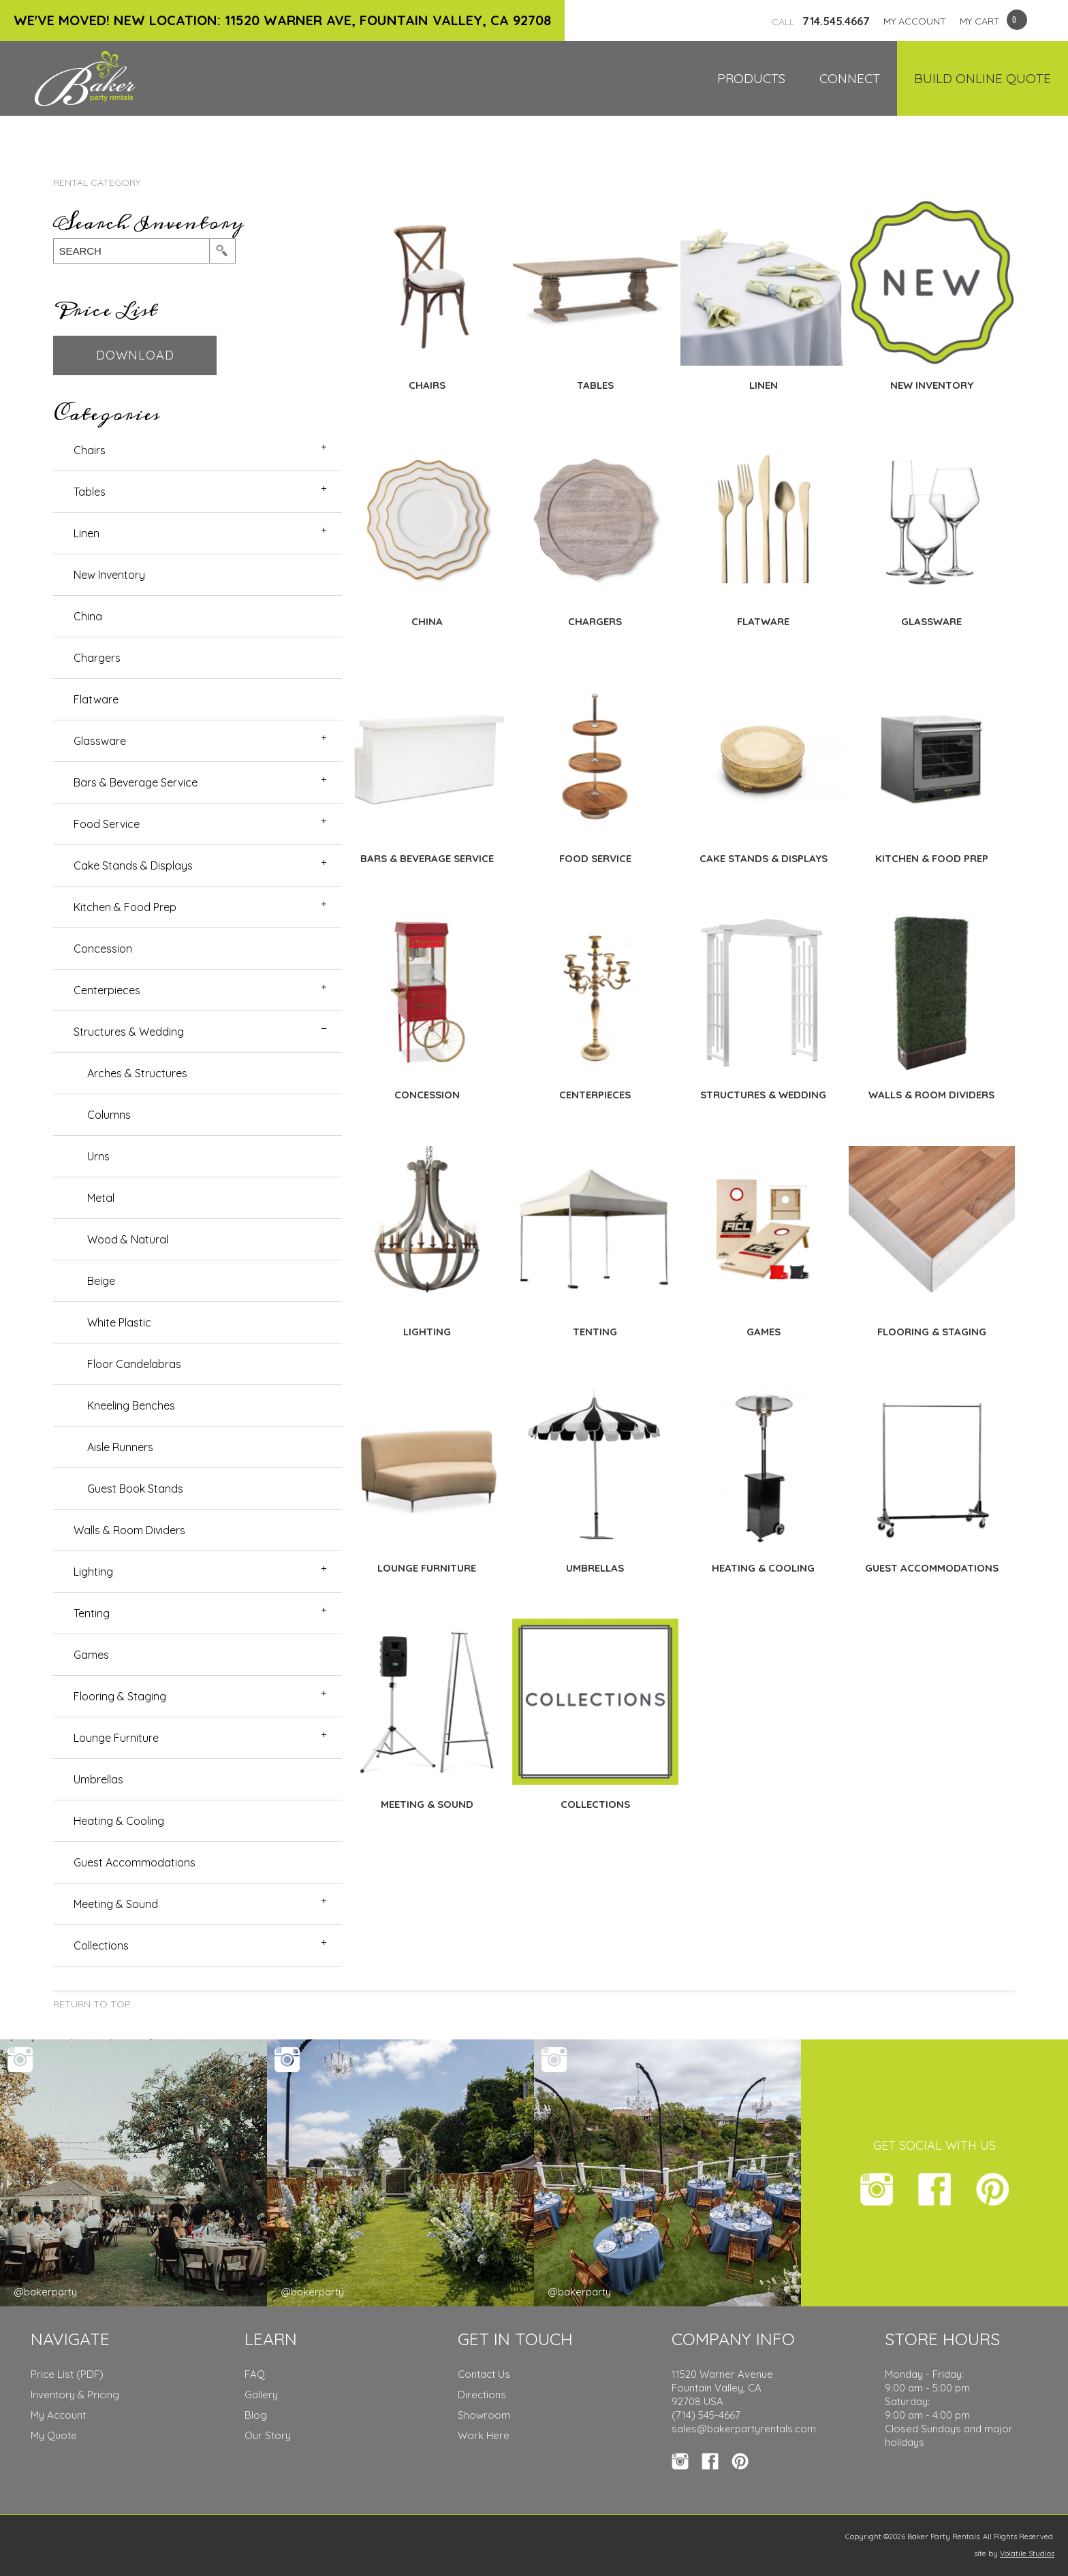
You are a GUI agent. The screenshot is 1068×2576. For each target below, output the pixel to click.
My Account (58, 2414)
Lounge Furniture (116, 1738)
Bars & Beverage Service (136, 782)
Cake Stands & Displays (133, 865)
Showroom (484, 2414)
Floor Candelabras (134, 1364)
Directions (482, 2394)
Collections (101, 1945)
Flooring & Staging (120, 1696)
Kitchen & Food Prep (125, 907)
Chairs (90, 450)
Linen (86, 533)
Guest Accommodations (134, 1862)
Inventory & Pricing (75, 2394)
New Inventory (109, 575)
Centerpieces (107, 990)
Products (751, 78)
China (88, 616)
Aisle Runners (120, 1447)
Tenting (92, 1613)
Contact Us (484, 2374)
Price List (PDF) (67, 2374)
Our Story (268, 2435)
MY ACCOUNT (914, 21)
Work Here (483, 2435)
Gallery (261, 2394)
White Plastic (119, 1322)
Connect (849, 78)
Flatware (96, 699)
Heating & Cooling (119, 1821)
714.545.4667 (821, 21)
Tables (90, 491)
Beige (101, 1281)
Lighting (93, 1571)
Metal (100, 1198)
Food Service (107, 824)
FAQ (255, 2374)
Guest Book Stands (135, 1488)
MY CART (980, 21)
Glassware (100, 741)
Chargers (97, 658)
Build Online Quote (982, 78)
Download (135, 355)
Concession (103, 948)
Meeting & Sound (116, 1904)
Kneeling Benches (131, 1405)
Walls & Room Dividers (129, 1530)
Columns (109, 1115)
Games (91, 1654)
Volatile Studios (1027, 2553)
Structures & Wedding (129, 1031)
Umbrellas (98, 1779)
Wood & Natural (127, 1239)
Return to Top (92, 2004)
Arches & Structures (137, 1073)
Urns (98, 1156)
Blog (256, 2414)
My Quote (54, 2435)
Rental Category (96, 182)
